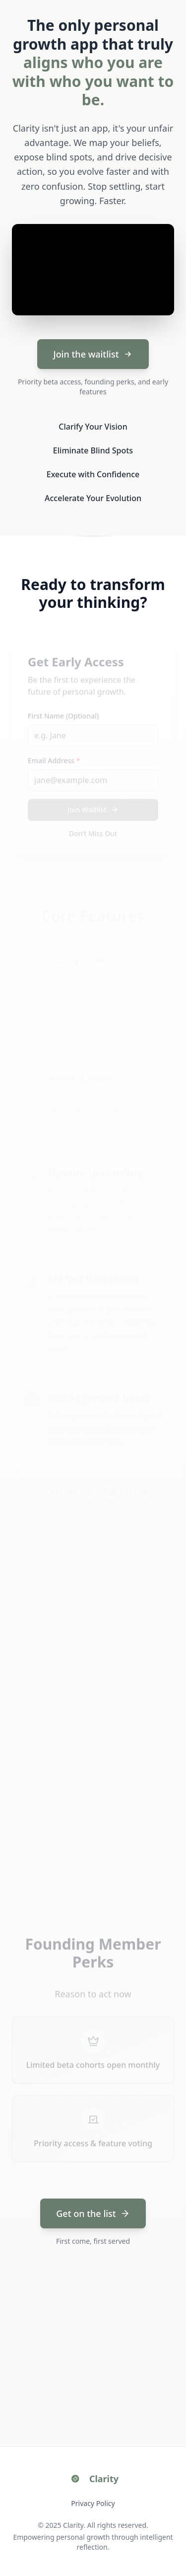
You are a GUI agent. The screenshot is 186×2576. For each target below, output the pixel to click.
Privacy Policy (93, 2503)
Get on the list (93, 2213)
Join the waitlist (92, 354)
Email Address (54, 765)
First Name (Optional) (63, 721)
